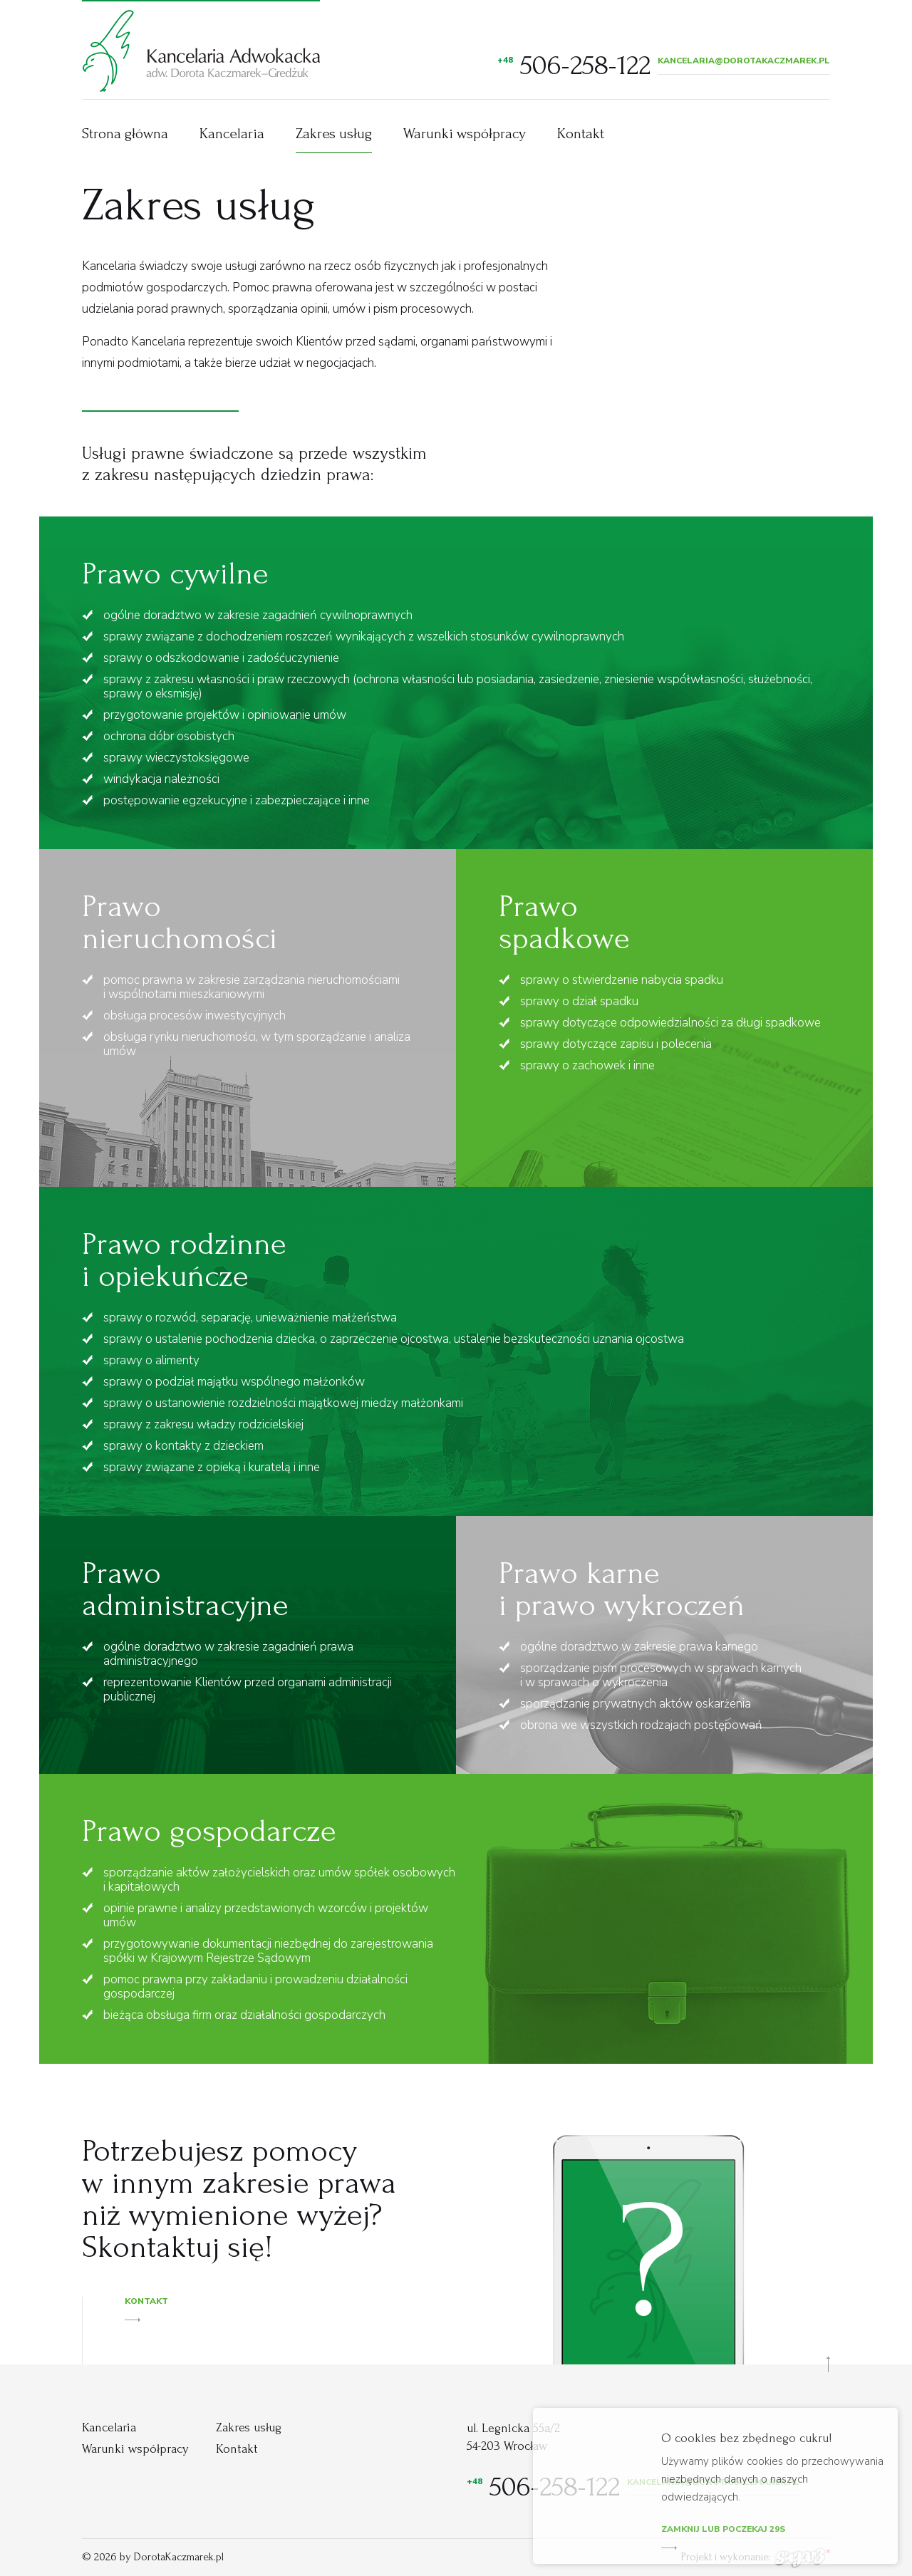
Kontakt (580, 133)
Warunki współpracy (464, 133)
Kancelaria (232, 133)
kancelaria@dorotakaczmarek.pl (744, 61)
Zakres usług (334, 133)
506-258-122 (574, 65)
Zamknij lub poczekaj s (723, 2532)
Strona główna (125, 133)
